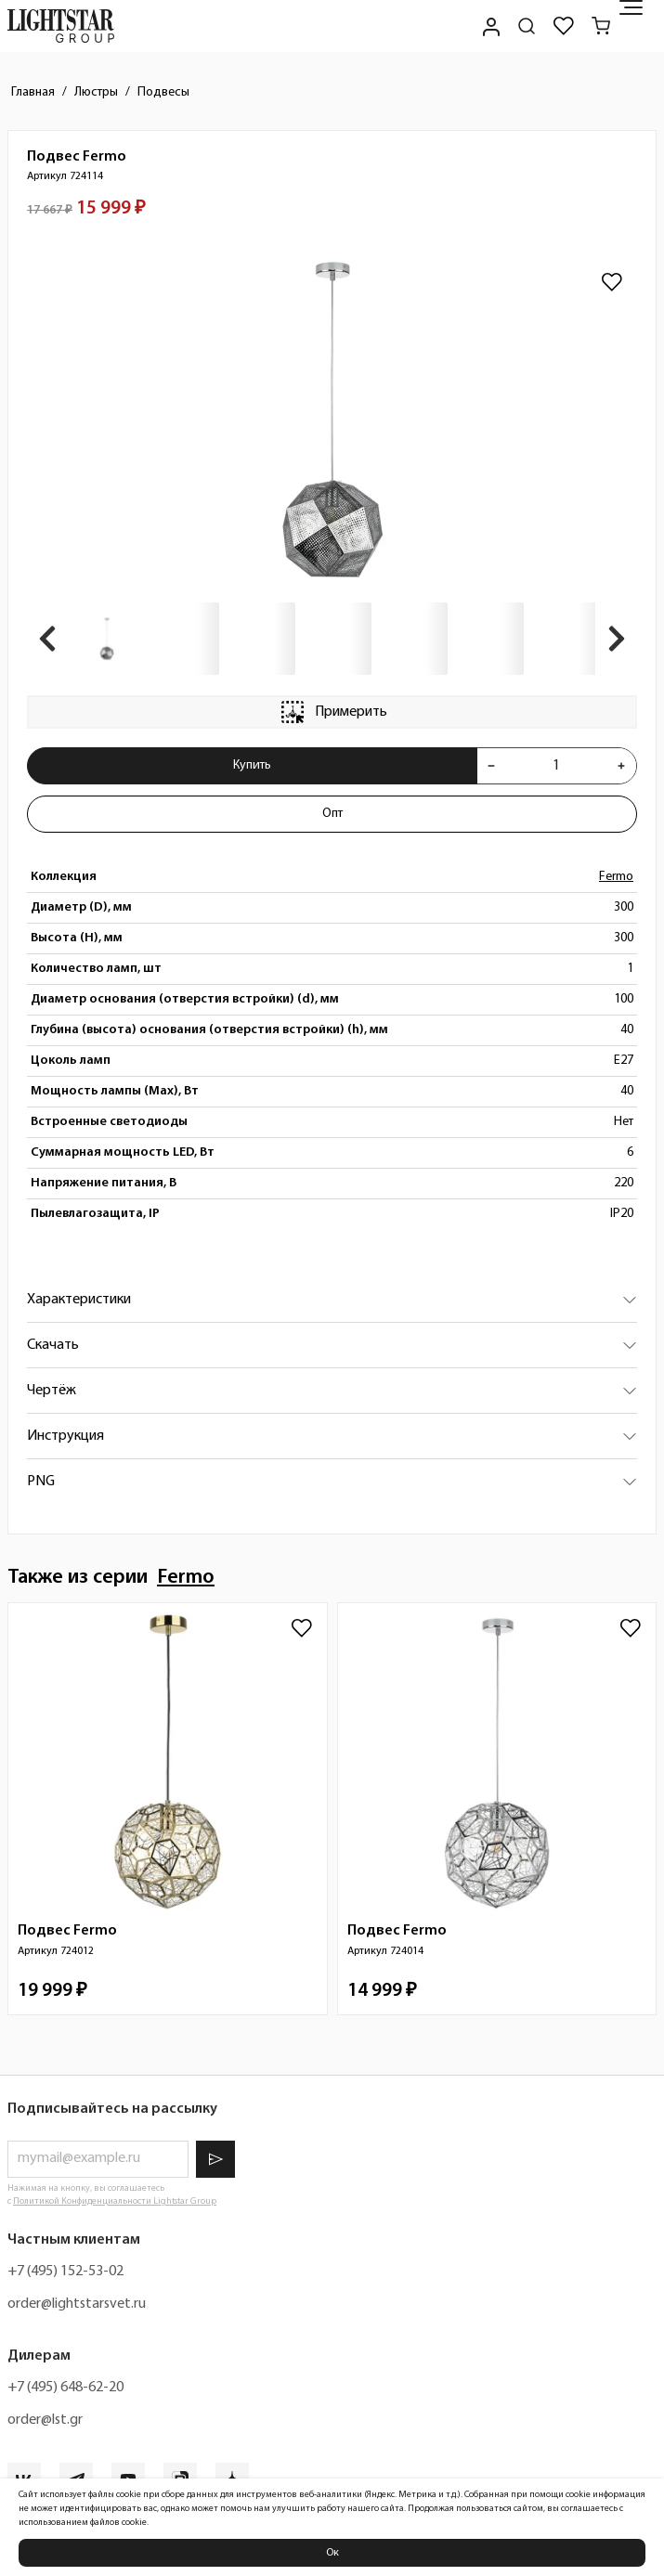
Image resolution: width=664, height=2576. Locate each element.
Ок (332, 2552)
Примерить (332, 712)
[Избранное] (563, 26)
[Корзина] (600, 26)
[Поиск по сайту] (526, 26)
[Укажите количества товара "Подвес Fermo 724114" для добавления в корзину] (556, 765)
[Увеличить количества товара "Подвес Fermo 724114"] (621, 765)
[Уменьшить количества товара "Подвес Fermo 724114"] (491, 765)
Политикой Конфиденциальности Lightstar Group (114, 2201)
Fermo (616, 877)
